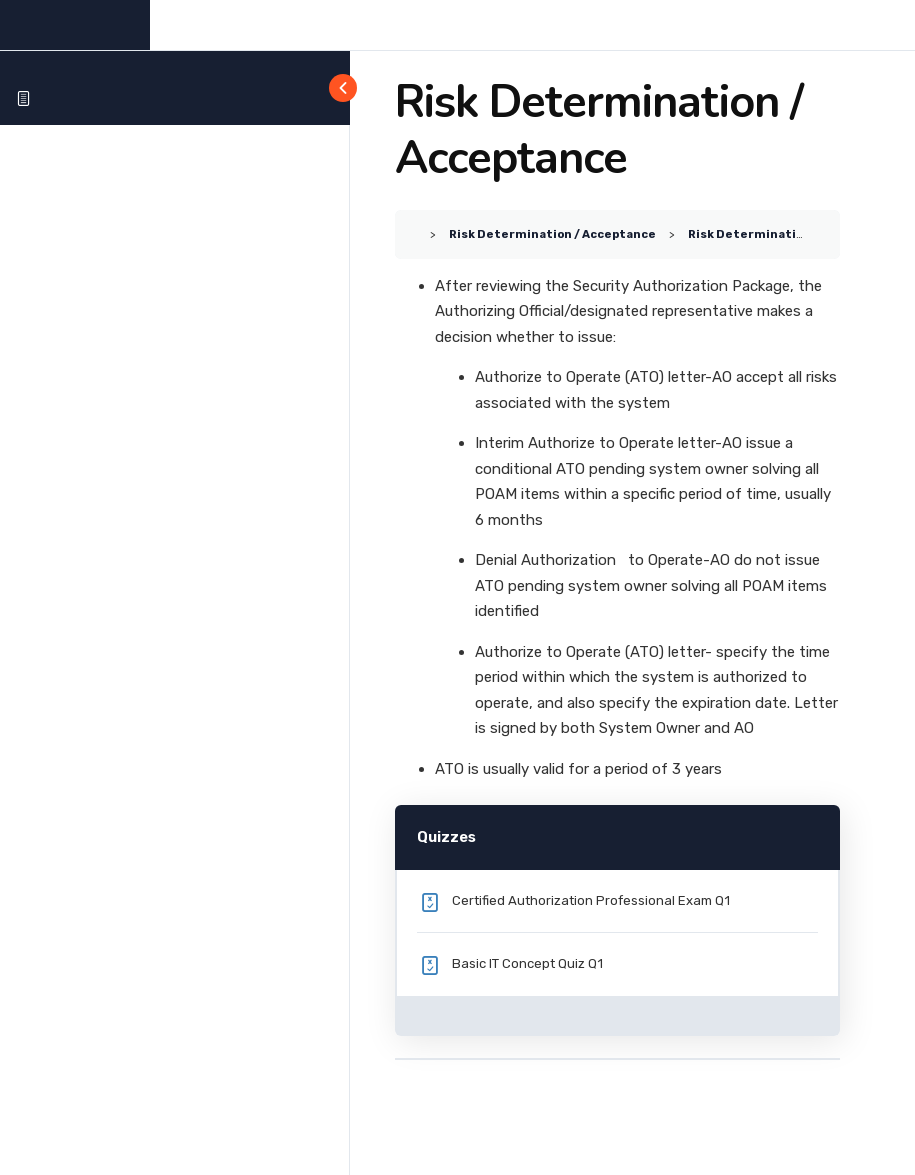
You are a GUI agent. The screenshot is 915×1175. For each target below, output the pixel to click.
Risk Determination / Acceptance (552, 234)
